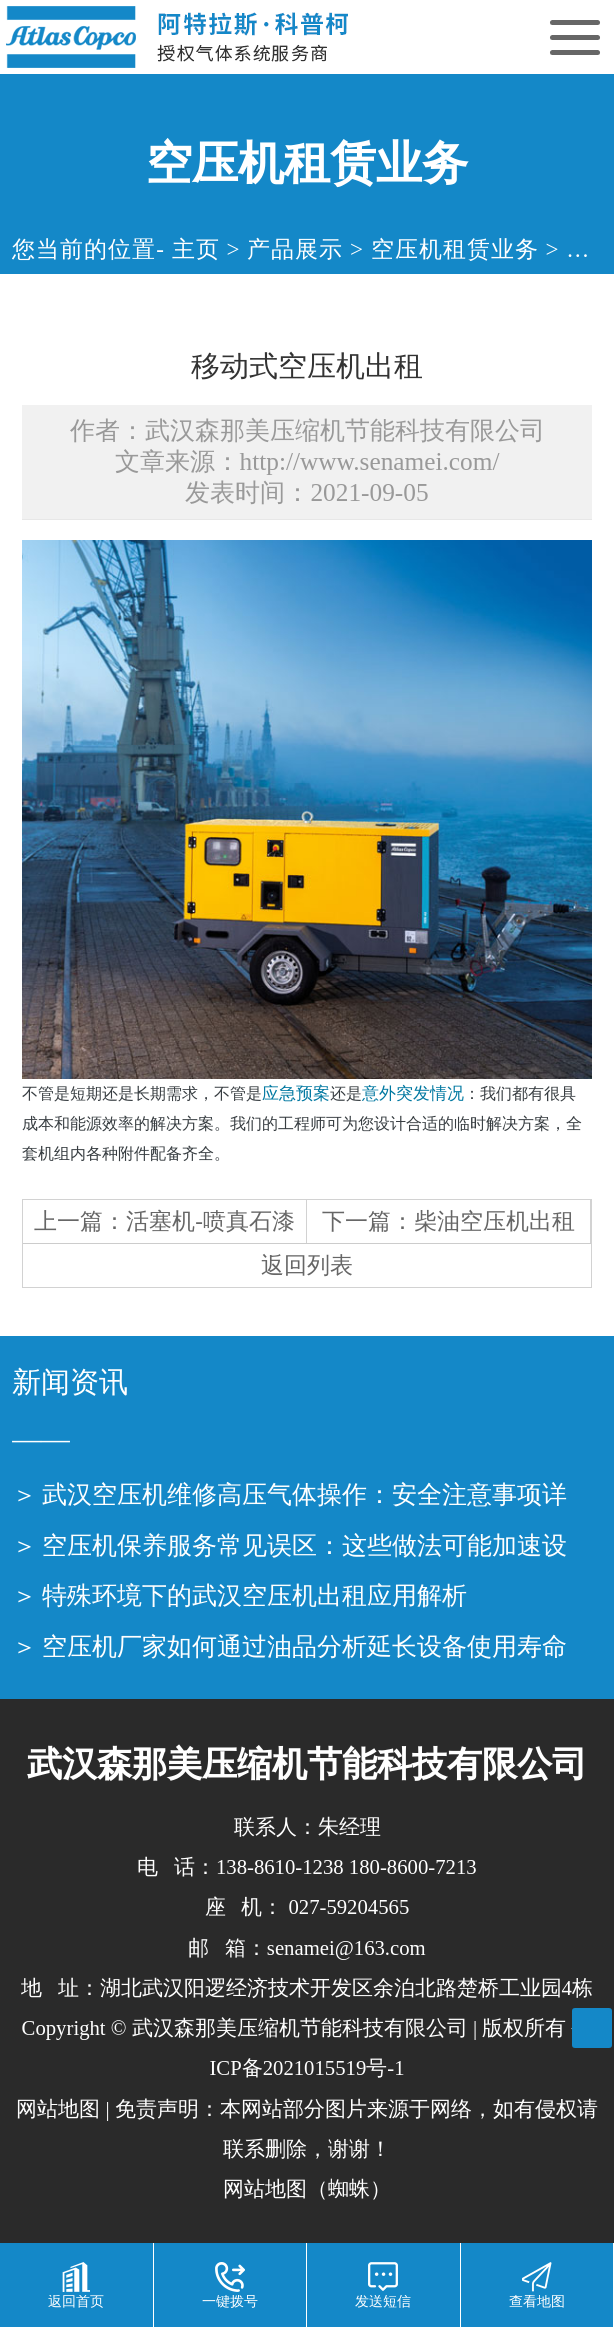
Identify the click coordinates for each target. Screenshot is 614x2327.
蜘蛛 (349, 2189)
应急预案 (296, 1093)
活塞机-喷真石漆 (210, 1221)
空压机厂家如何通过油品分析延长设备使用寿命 (304, 1646)
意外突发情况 (413, 1093)
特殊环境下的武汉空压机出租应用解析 (254, 1595)
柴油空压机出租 (494, 1221)
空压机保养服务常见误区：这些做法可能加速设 (304, 1545)
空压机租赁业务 (455, 249)
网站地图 (58, 2109)
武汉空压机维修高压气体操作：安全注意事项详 (304, 1494)
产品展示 (295, 249)
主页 (196, 249)
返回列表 (307, 1265)
